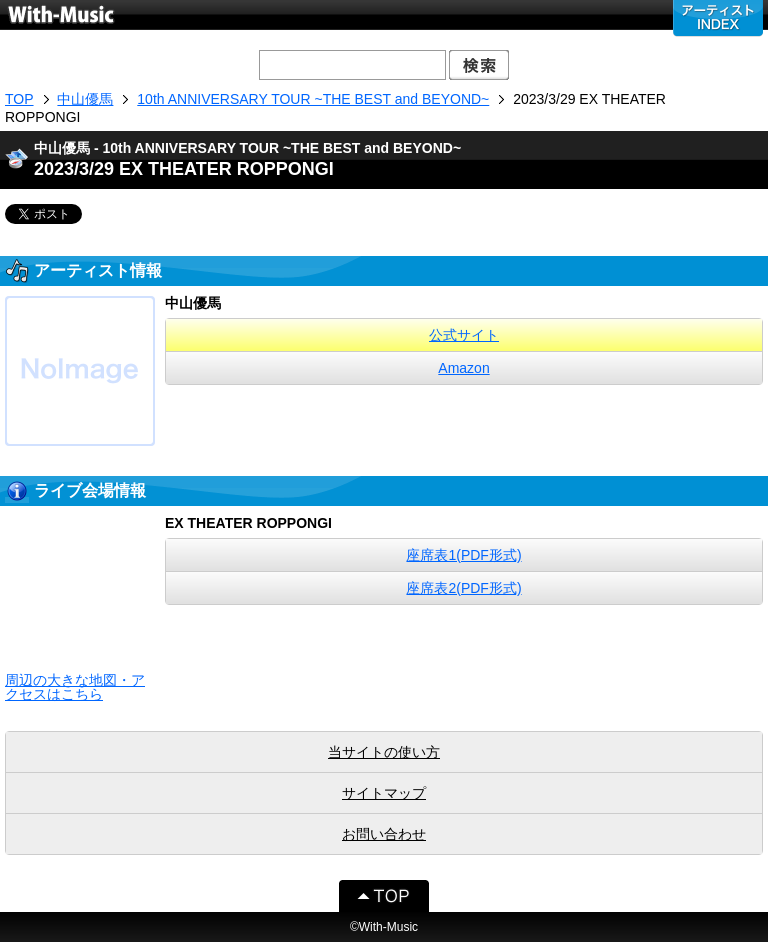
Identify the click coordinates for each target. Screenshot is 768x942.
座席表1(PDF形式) (463, 555)
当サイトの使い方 (384, 752)
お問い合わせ (384, 834)
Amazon (463, 368)
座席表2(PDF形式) (463, 588)
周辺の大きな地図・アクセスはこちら (75, 687)
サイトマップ (384, 793)
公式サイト (464, 335)
